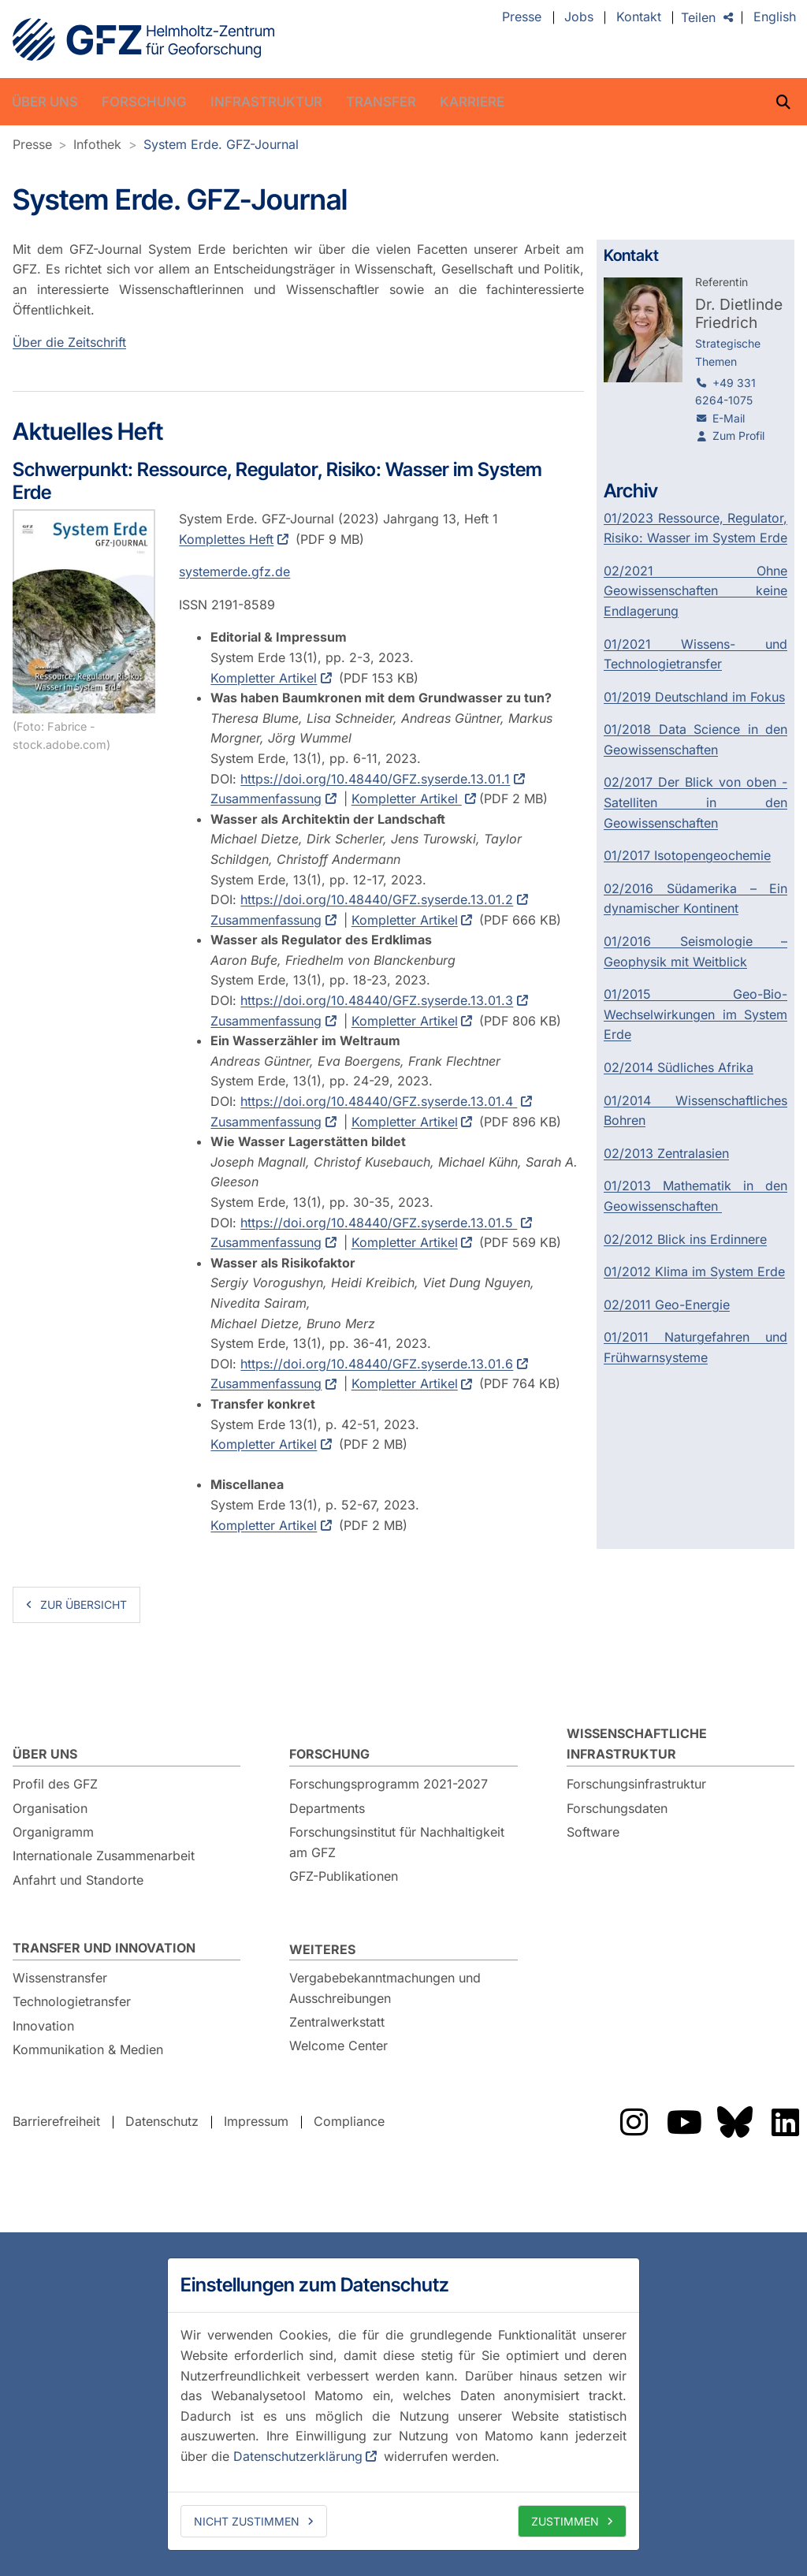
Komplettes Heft (226, 539)
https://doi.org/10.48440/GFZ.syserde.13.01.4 (378, 1101)
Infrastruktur (266, 102)
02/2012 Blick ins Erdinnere (685, 1239)
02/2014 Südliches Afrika (678, 1067)
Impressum (256, 2121)
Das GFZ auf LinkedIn (785, 2122)
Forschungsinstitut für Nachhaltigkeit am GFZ (396, 1842)
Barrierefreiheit (56, 2121)
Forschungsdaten (617, 1808)
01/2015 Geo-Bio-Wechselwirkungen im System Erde (696, 1014)
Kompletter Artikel (263, 678)
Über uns (45, 102)
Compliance (349, 2121)
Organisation (50, 1808)
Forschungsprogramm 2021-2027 (388, 1784)
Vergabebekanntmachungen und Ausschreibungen (385, 1988)
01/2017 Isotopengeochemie (687, 855)
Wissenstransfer (60, 1978)
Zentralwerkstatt (337, 2022)
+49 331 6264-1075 (725, 391)
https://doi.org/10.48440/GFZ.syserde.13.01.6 (376, 1364)
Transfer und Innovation (104, 1948)
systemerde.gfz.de (234, 572)
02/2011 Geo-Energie (667, 1304)
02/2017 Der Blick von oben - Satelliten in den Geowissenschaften (696, 802)
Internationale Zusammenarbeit (104, 1855)
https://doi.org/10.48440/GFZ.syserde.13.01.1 (375, 779)
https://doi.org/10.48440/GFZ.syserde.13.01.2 (376, 900)
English (774, 17)
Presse (521, 17)
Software (593, 1832)
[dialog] (403, 2404)
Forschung (144, 102)
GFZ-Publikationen (343, 1876)
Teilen (698, 17)
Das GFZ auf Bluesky (734, 2122)
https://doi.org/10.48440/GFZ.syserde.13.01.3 (376, 1001)
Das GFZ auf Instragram (634, 2122)
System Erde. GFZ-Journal (221, 144)
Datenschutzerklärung (298, 2456)
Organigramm (53, 1832)
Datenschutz (162, 2121)
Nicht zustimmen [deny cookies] (246, 2521)
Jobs (578, 17)
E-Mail (728, 418)
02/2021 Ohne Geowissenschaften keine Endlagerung (696, 591)
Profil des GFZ (55, 1784)
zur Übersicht (83, 1604)
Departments (327, 1808)
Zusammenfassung (266, 799)
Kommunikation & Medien (88, 2049)
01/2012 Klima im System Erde (694, 1271)
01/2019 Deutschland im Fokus (694, 697)
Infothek (97, 144)
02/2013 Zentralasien (666, 1153)
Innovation (43, 2026)
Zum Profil (738, 435)
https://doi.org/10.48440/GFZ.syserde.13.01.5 (378, 1222)
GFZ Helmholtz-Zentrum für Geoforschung (143, 39)
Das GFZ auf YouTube (684, 2122)
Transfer (381, 102)
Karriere (472, 102)
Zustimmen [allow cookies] (565, 2521)
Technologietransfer (72, 2001)
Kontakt (638, 17)
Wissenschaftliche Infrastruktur (637, 1743)
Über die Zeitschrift (69, 342)
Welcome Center (338, 2045)
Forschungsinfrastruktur (636, 1784)
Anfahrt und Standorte (78, 1880)
